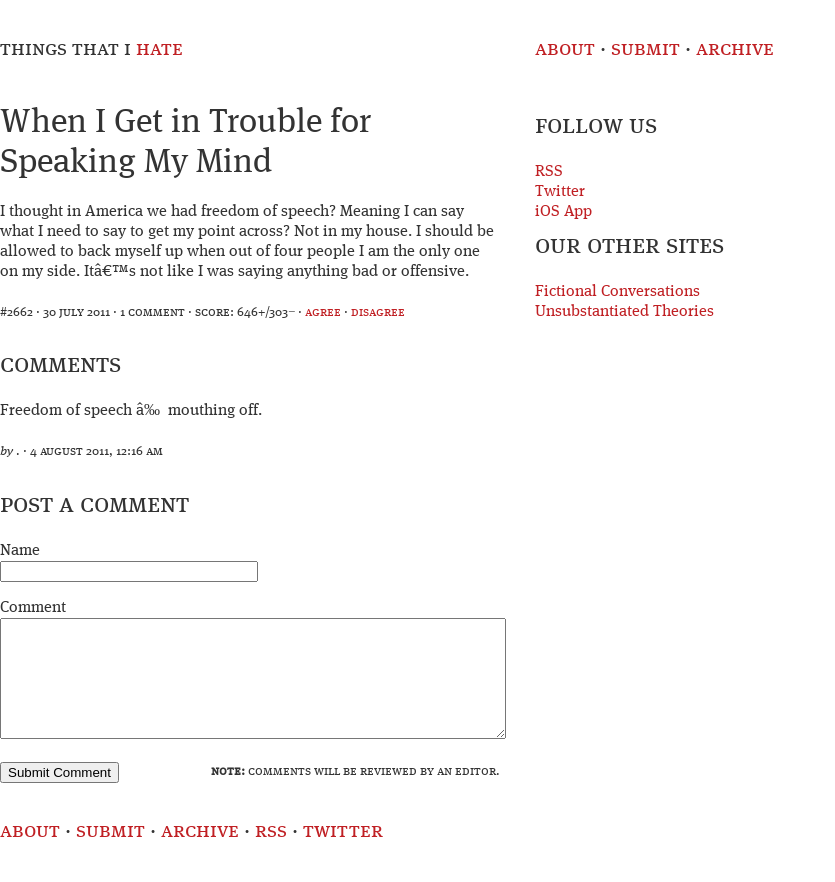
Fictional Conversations (617, 292)
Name (20, 551)
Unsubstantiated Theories (624, 312)
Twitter (560, 192)
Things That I (91, 49)
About (565, 49)
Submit (645, 49)
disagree (378, 312)
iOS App (563, 212)
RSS (549, 172)
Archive (735, 49)
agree (323, 312)
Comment (33, 608)
